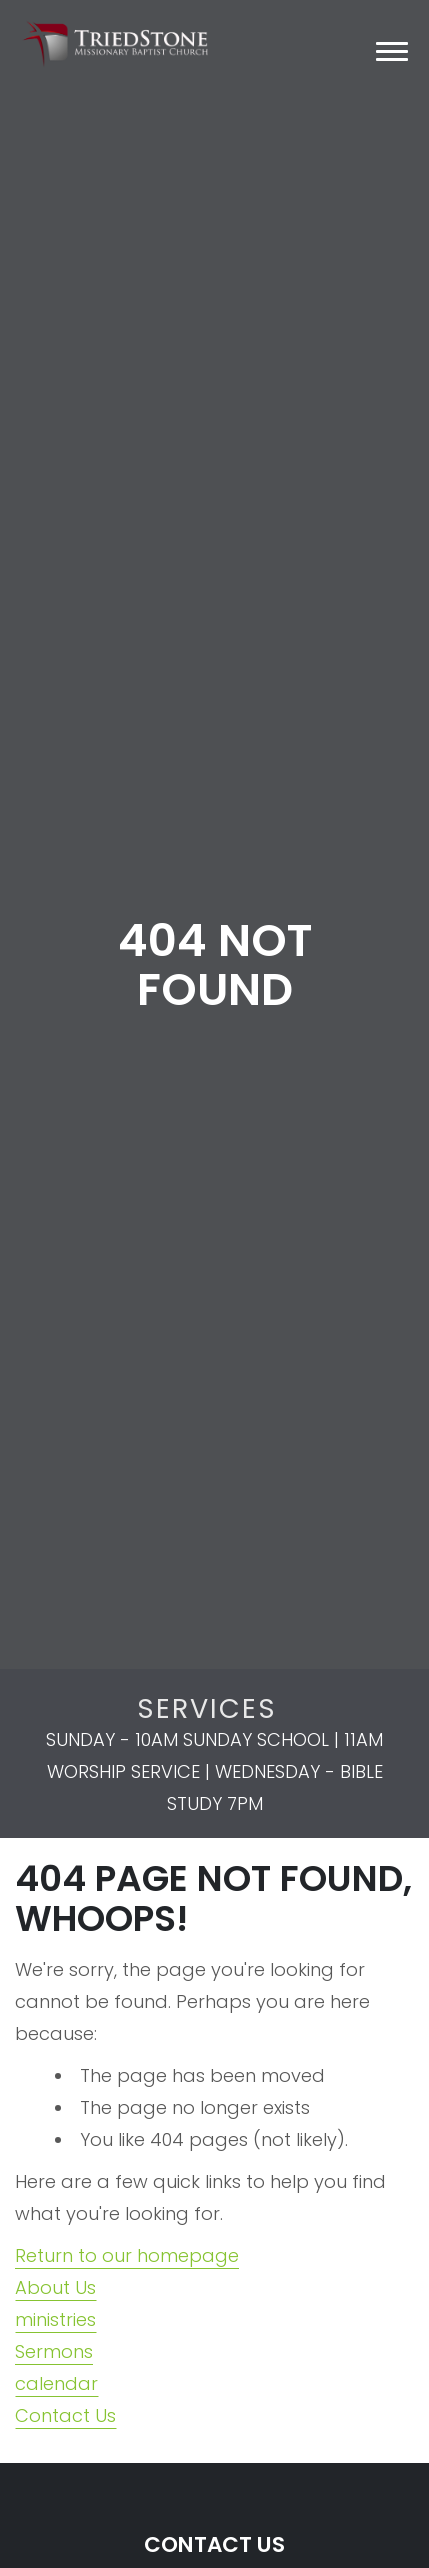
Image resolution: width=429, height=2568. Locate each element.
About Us (55, 2287)
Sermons (54, 2351)
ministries (55, 2319)
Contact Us (65, 2415)
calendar (56, 2383)
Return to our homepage (127, 2255)
